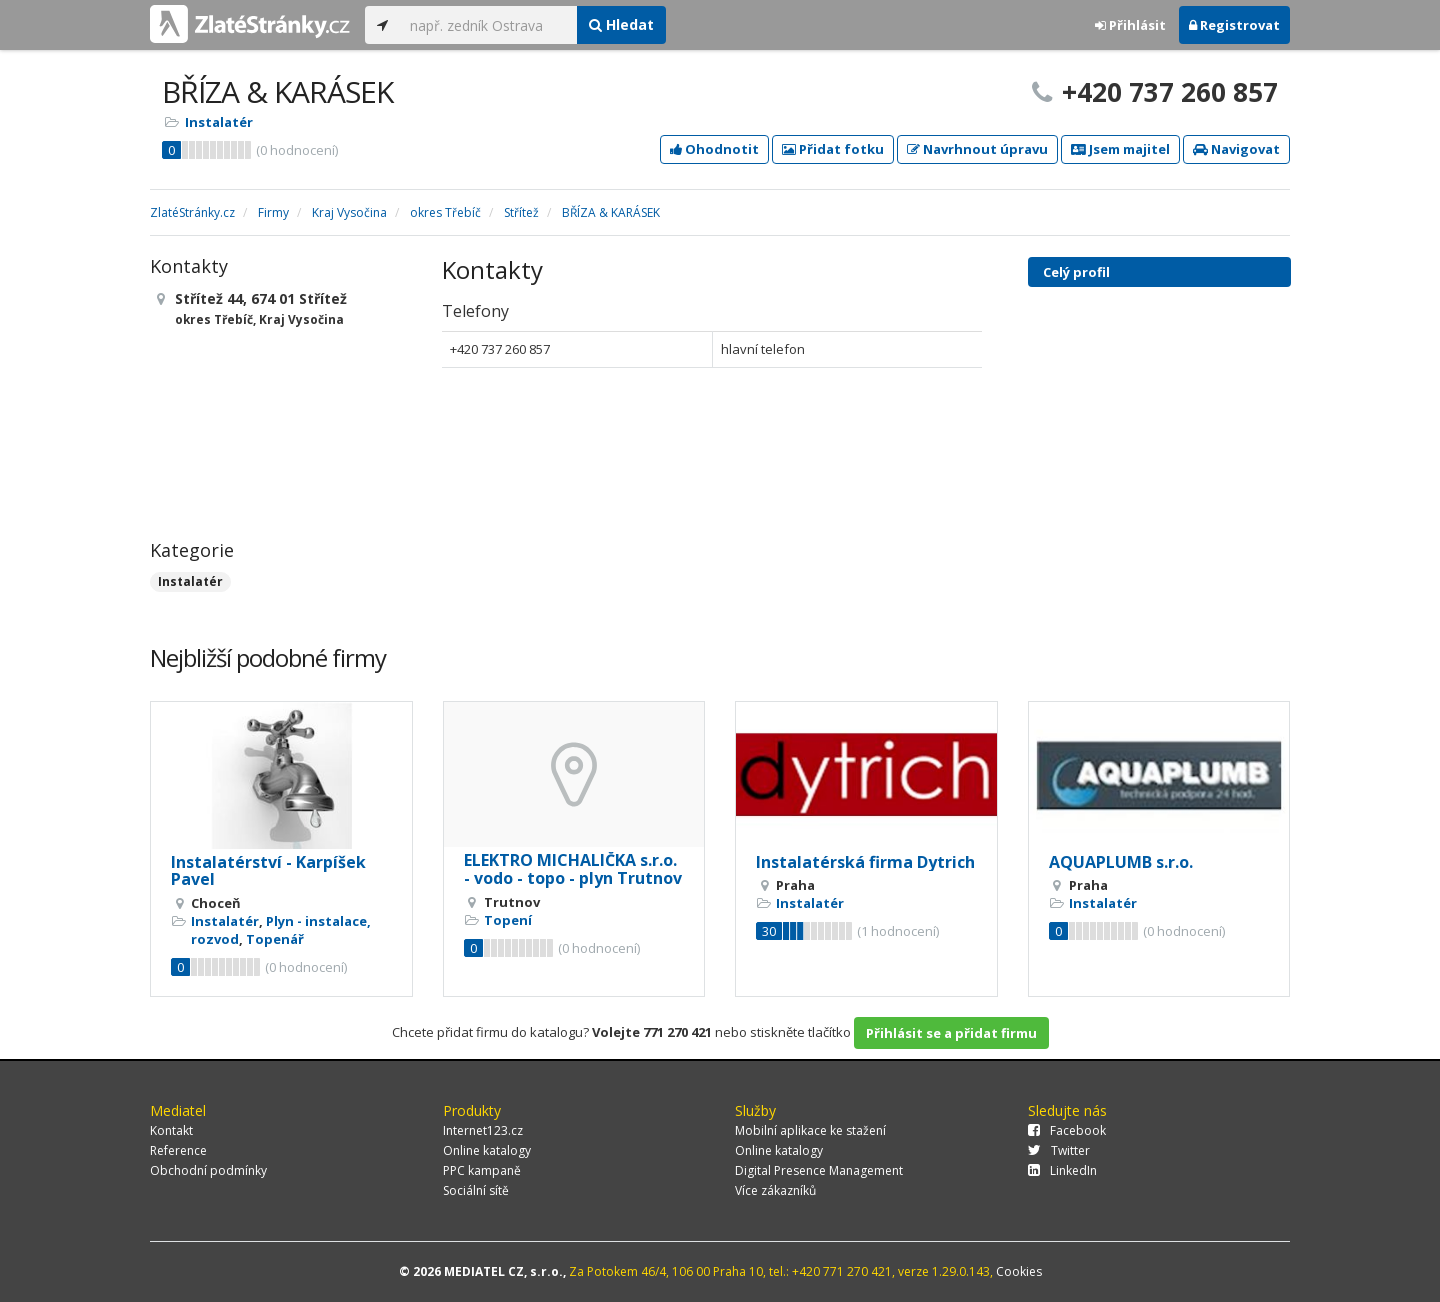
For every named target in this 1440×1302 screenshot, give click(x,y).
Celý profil (1076, 272)
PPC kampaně (482, 1170)
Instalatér (219, 122)
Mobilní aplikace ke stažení (810, 1130)
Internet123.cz (483, 1130)
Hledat (621, 24)
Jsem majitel (1120, 149)
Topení (508, 920)
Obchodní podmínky (208, 1170)
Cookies (1019, 1271)
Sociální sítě (476, 1190)
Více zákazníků (775, 1190)
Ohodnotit (714, 149)
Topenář (275, 939)
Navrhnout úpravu (977, 149)
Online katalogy (487, 1150)
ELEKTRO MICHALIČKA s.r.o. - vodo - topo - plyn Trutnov (573, 869)
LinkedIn (1062, 1170)
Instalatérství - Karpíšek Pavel (268, 871)
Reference (178, 1150)
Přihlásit (1130, 25)
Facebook (1067, 1130)
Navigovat (1236, 149)
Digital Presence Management (819, 1170)
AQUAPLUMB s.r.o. (1121, 862)
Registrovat (1234, 25)
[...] (488, 25)
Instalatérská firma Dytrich (865, 862)
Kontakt (171, 1130)
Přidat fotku (833, 149)
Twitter (1059, 1150)
